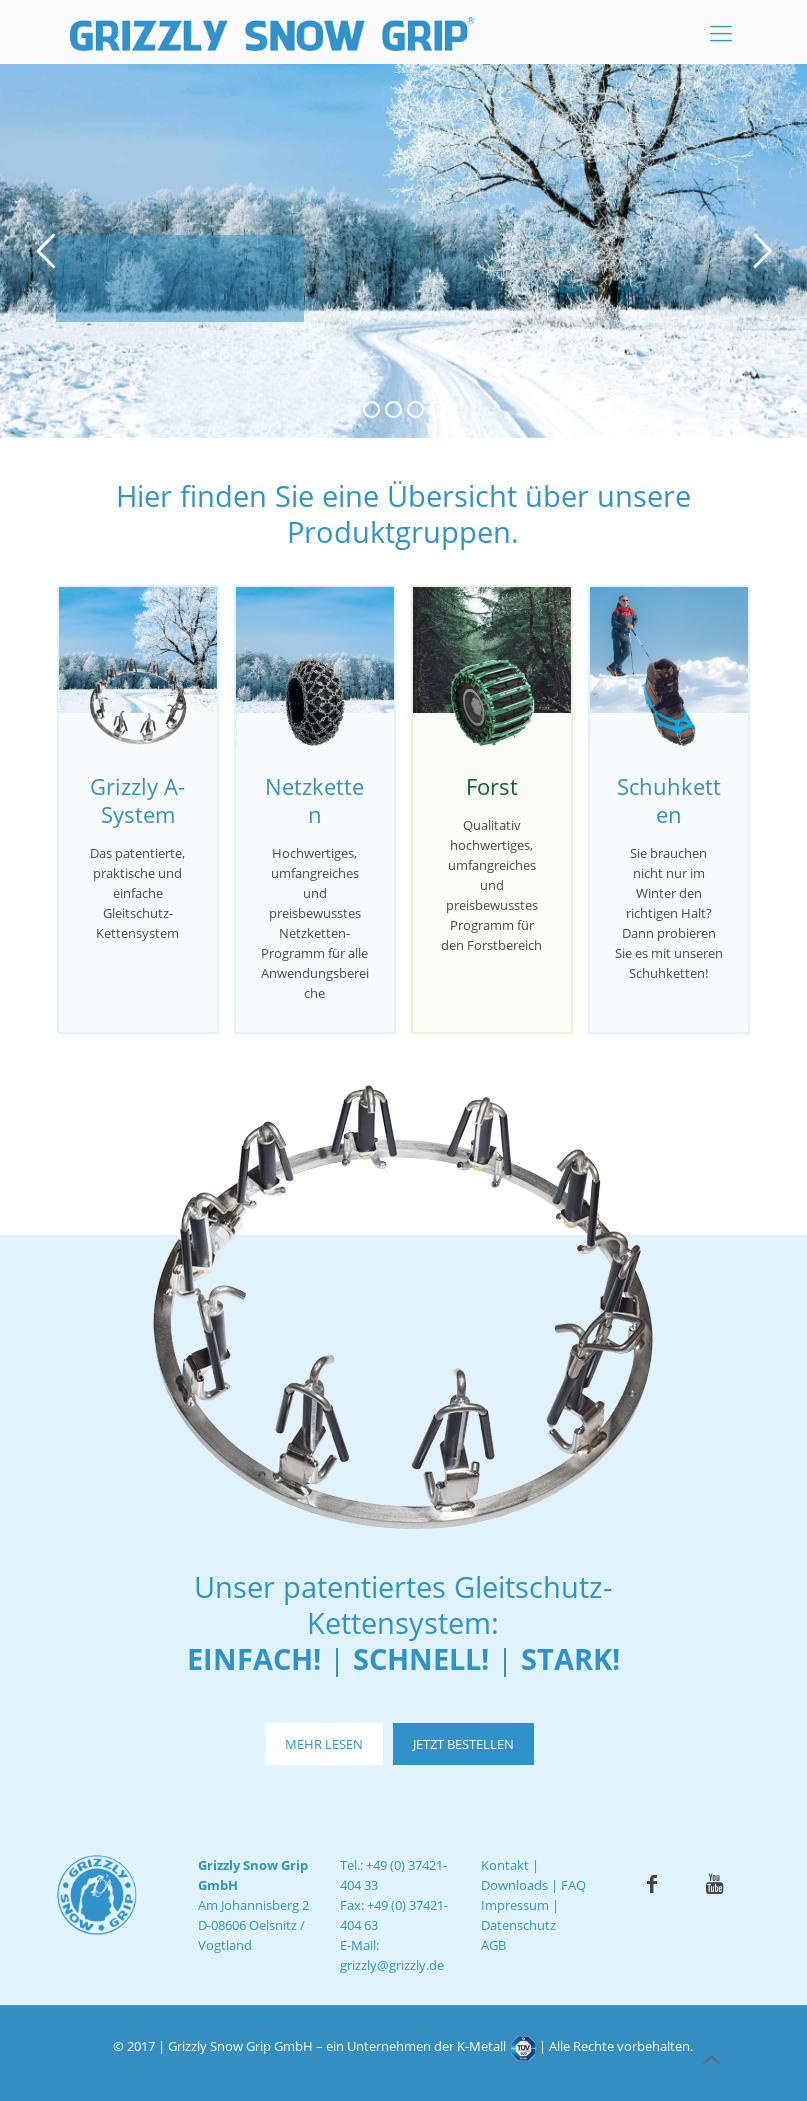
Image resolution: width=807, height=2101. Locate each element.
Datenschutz (518, 1925)
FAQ (573, 1885)
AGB (493, 1945)
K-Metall (481, 2046)
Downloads (514, 1885)
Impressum (515, 1905)
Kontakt (505, 1865)
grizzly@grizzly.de (392, 1965)
